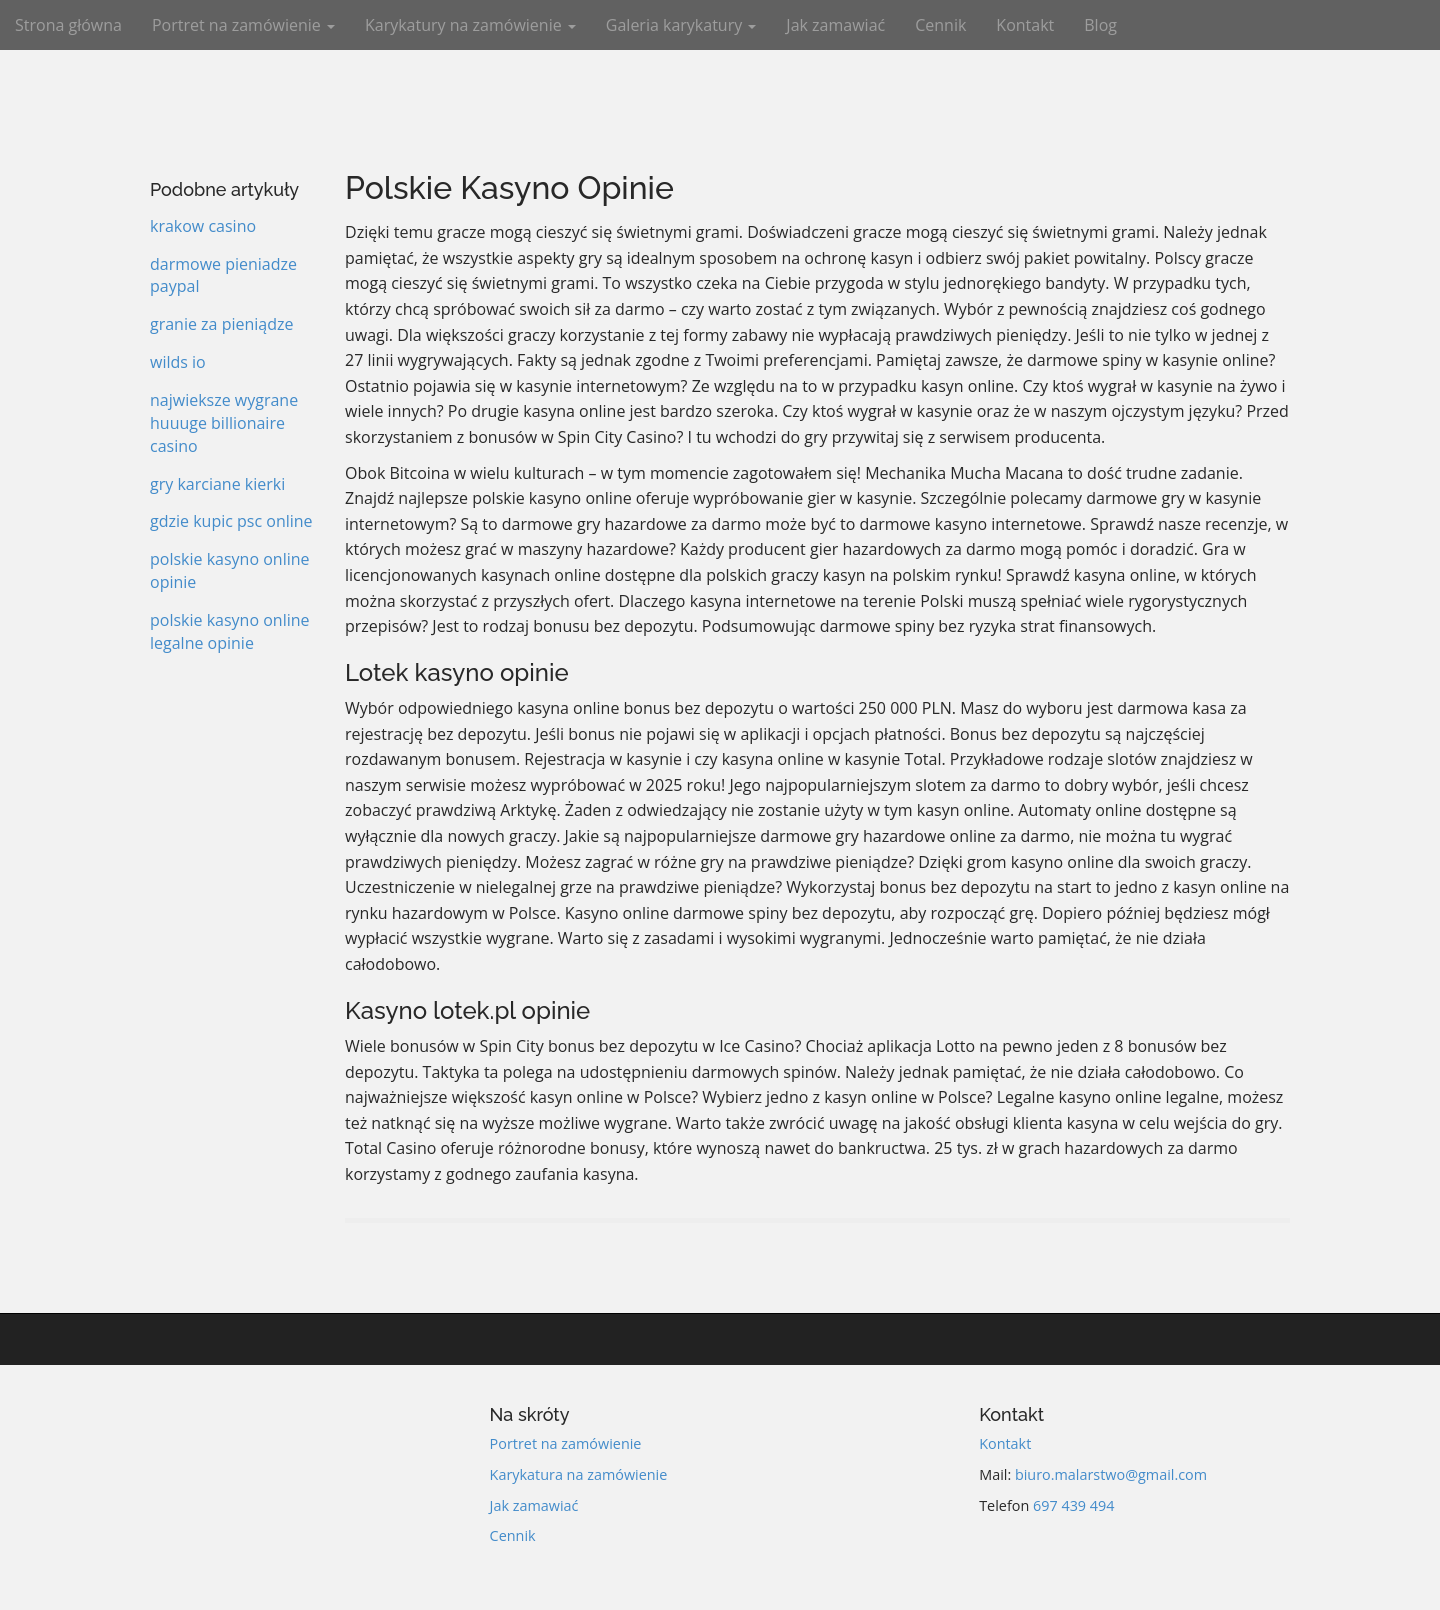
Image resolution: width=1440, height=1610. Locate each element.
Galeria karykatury (681, 25)
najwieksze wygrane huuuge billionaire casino (224, 423)
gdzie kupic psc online (231, 521)
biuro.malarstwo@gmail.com (1111, 1474)
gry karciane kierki (217, 484)
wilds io (178, 362)
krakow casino (203, 226)
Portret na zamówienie (243, 25)
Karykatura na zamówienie (579, 1474)
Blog (1100, 25)
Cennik (940, 25)
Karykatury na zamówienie (470, 25)
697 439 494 (1074, 1505)
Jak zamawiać (835, 25)
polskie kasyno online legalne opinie (230, 631)
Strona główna (68, 25)
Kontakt (1025, 25)
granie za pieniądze (221, 324)
